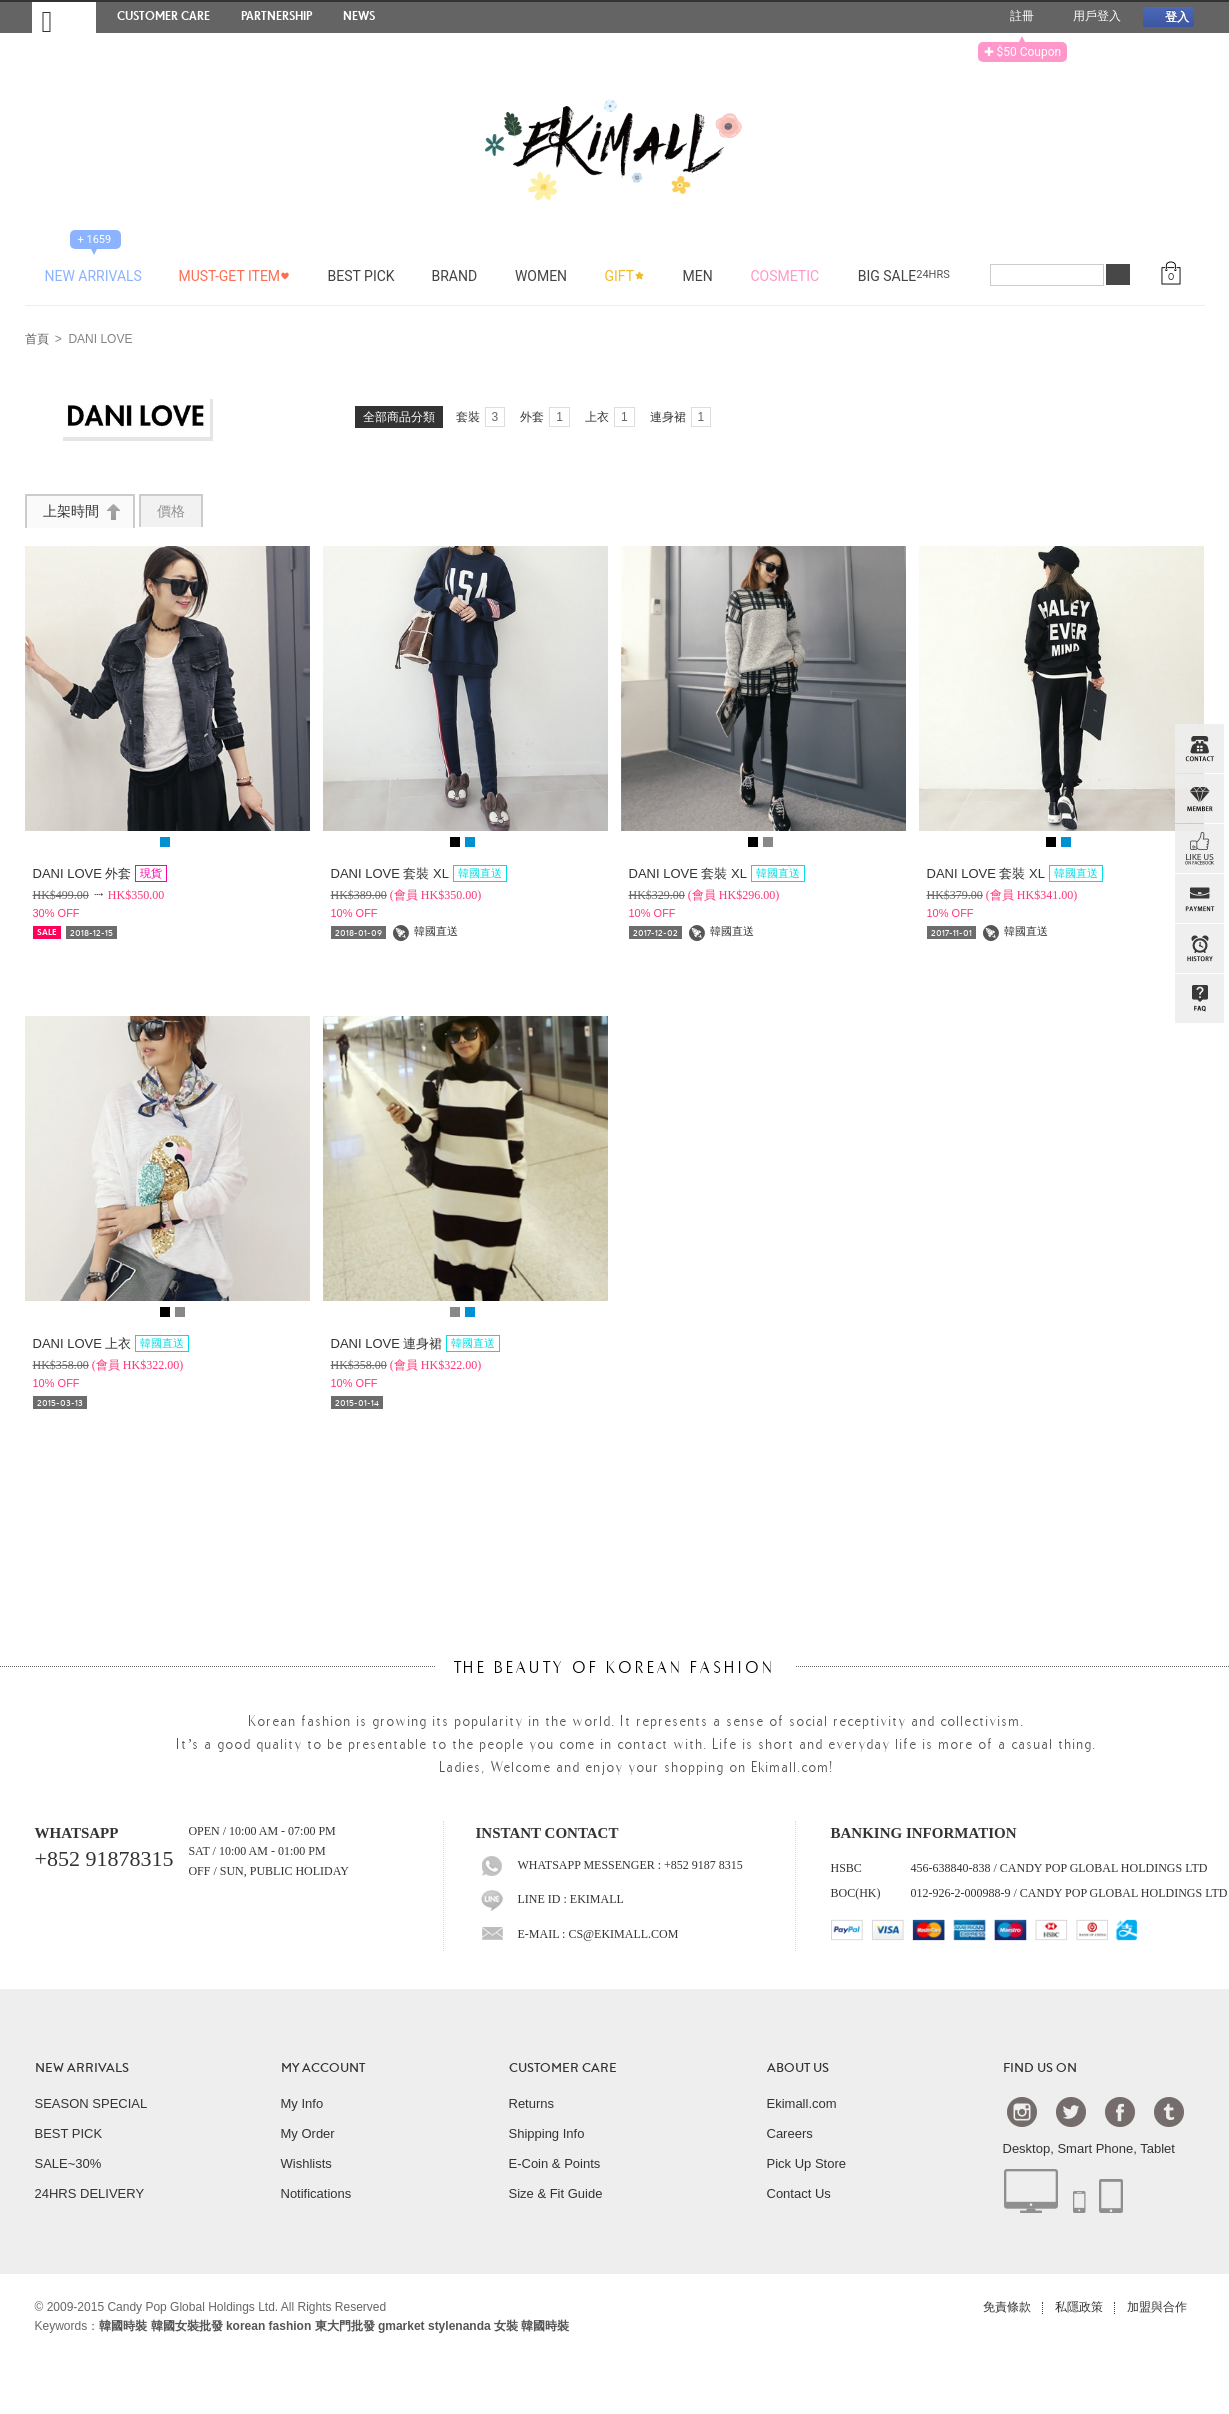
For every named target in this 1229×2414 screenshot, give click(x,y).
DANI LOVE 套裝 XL (419, 873)
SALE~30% (68, 2163)
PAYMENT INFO (1199, 899)
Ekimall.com (802, 2103)
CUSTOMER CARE (563, 2068)
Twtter (1071, 2111)
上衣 (610, 417)
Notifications (316, 2193)
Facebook (1120, 2111)
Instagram (1022, 2111)
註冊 (1014, 17)
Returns (532, 2103)
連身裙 (681, 417)
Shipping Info (547, 2133)
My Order (308, 2133)
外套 (545, 417)
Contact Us (799, 2193)
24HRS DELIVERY (90, 2193)
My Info (302, 2103)
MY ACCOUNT (323, 2068)
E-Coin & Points (555, 2163)
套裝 (481, 417)
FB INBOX (1199, 849)
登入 (1168, 16)
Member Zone (1199, 799)
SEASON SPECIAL (91, 2103)
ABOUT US (798, 2068)
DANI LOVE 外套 (100, 873)
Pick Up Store (806, 2163)
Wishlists (306, 2163)
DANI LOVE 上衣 (111, 1343)
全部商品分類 (399, 417)
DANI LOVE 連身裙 (416, 1343)
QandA (1199, 999)
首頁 (37, 340)
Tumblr (1169, 2111)
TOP (1197, 1099)
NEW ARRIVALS (82, 2068)
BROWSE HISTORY (1199, 949)
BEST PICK (69, 2133)
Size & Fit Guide (556, 2193)
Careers (790, 2133)
